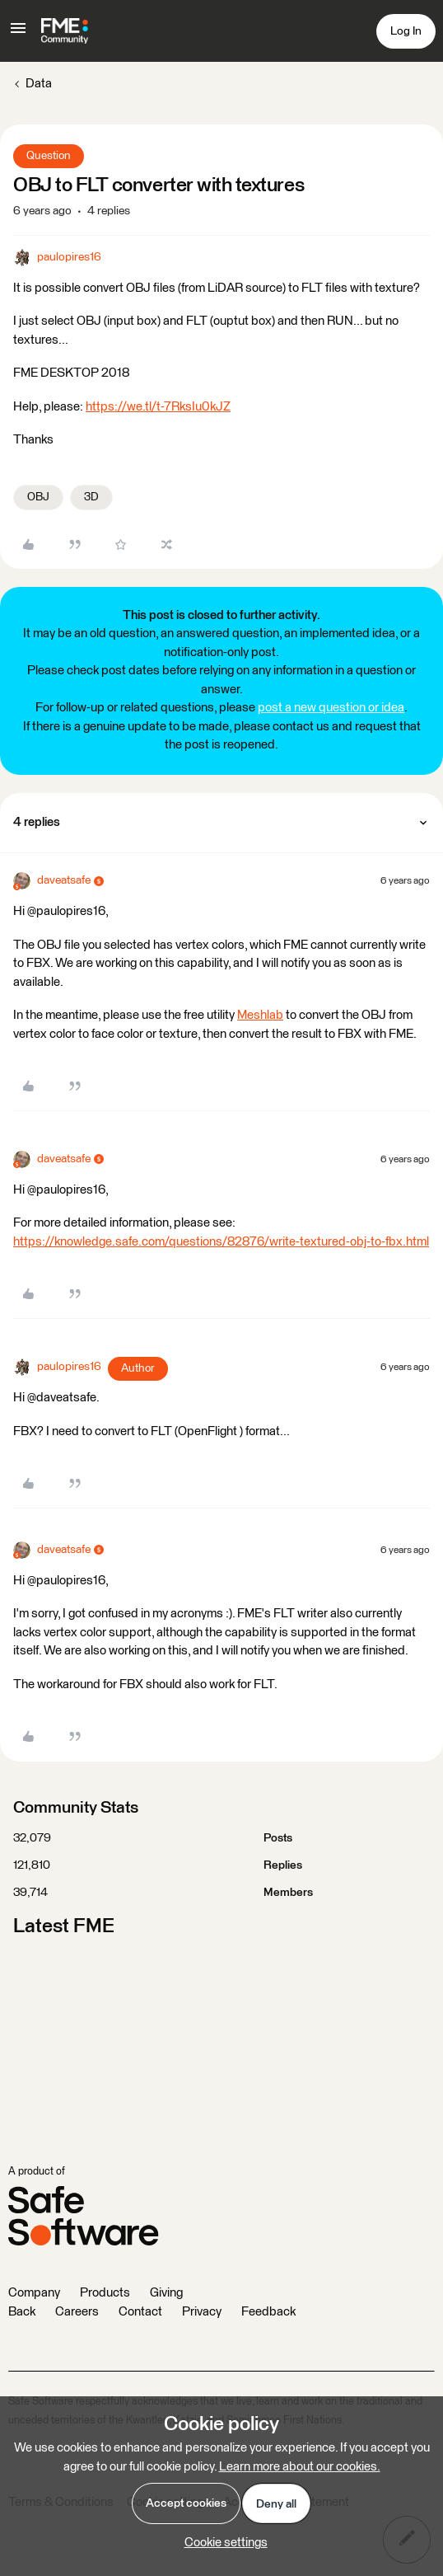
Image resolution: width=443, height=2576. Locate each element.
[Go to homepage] (64, 31)
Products (105, 2293)
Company (34, 2293)
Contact (140, 2312)
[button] (18, 34)
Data (39, 83)
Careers (77, 2312)
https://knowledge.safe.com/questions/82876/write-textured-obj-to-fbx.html (221, 1242)
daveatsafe (64, 880)
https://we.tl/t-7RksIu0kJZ (158, 407)
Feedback (268, 2312)
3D (91, 497)
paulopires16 (69, 257)
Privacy (202, 2312)
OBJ (38, 497)
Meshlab (260, 1015)
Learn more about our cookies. (299, 2467)
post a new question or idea (331, 707)
